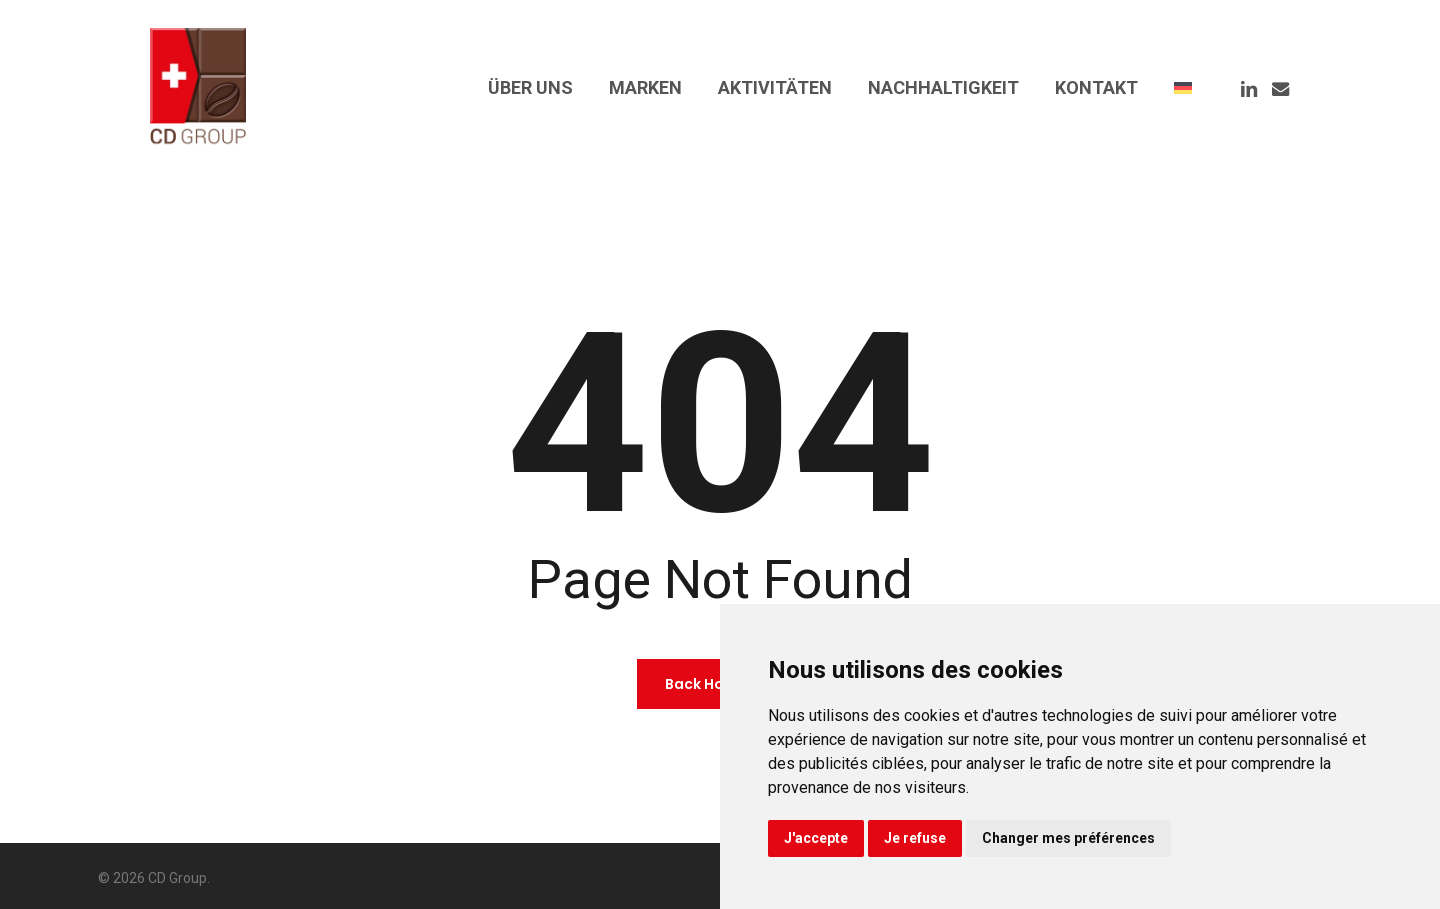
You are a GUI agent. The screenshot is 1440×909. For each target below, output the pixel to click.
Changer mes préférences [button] (1068, 838)
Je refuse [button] (915, 838)
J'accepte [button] (816, 838)
